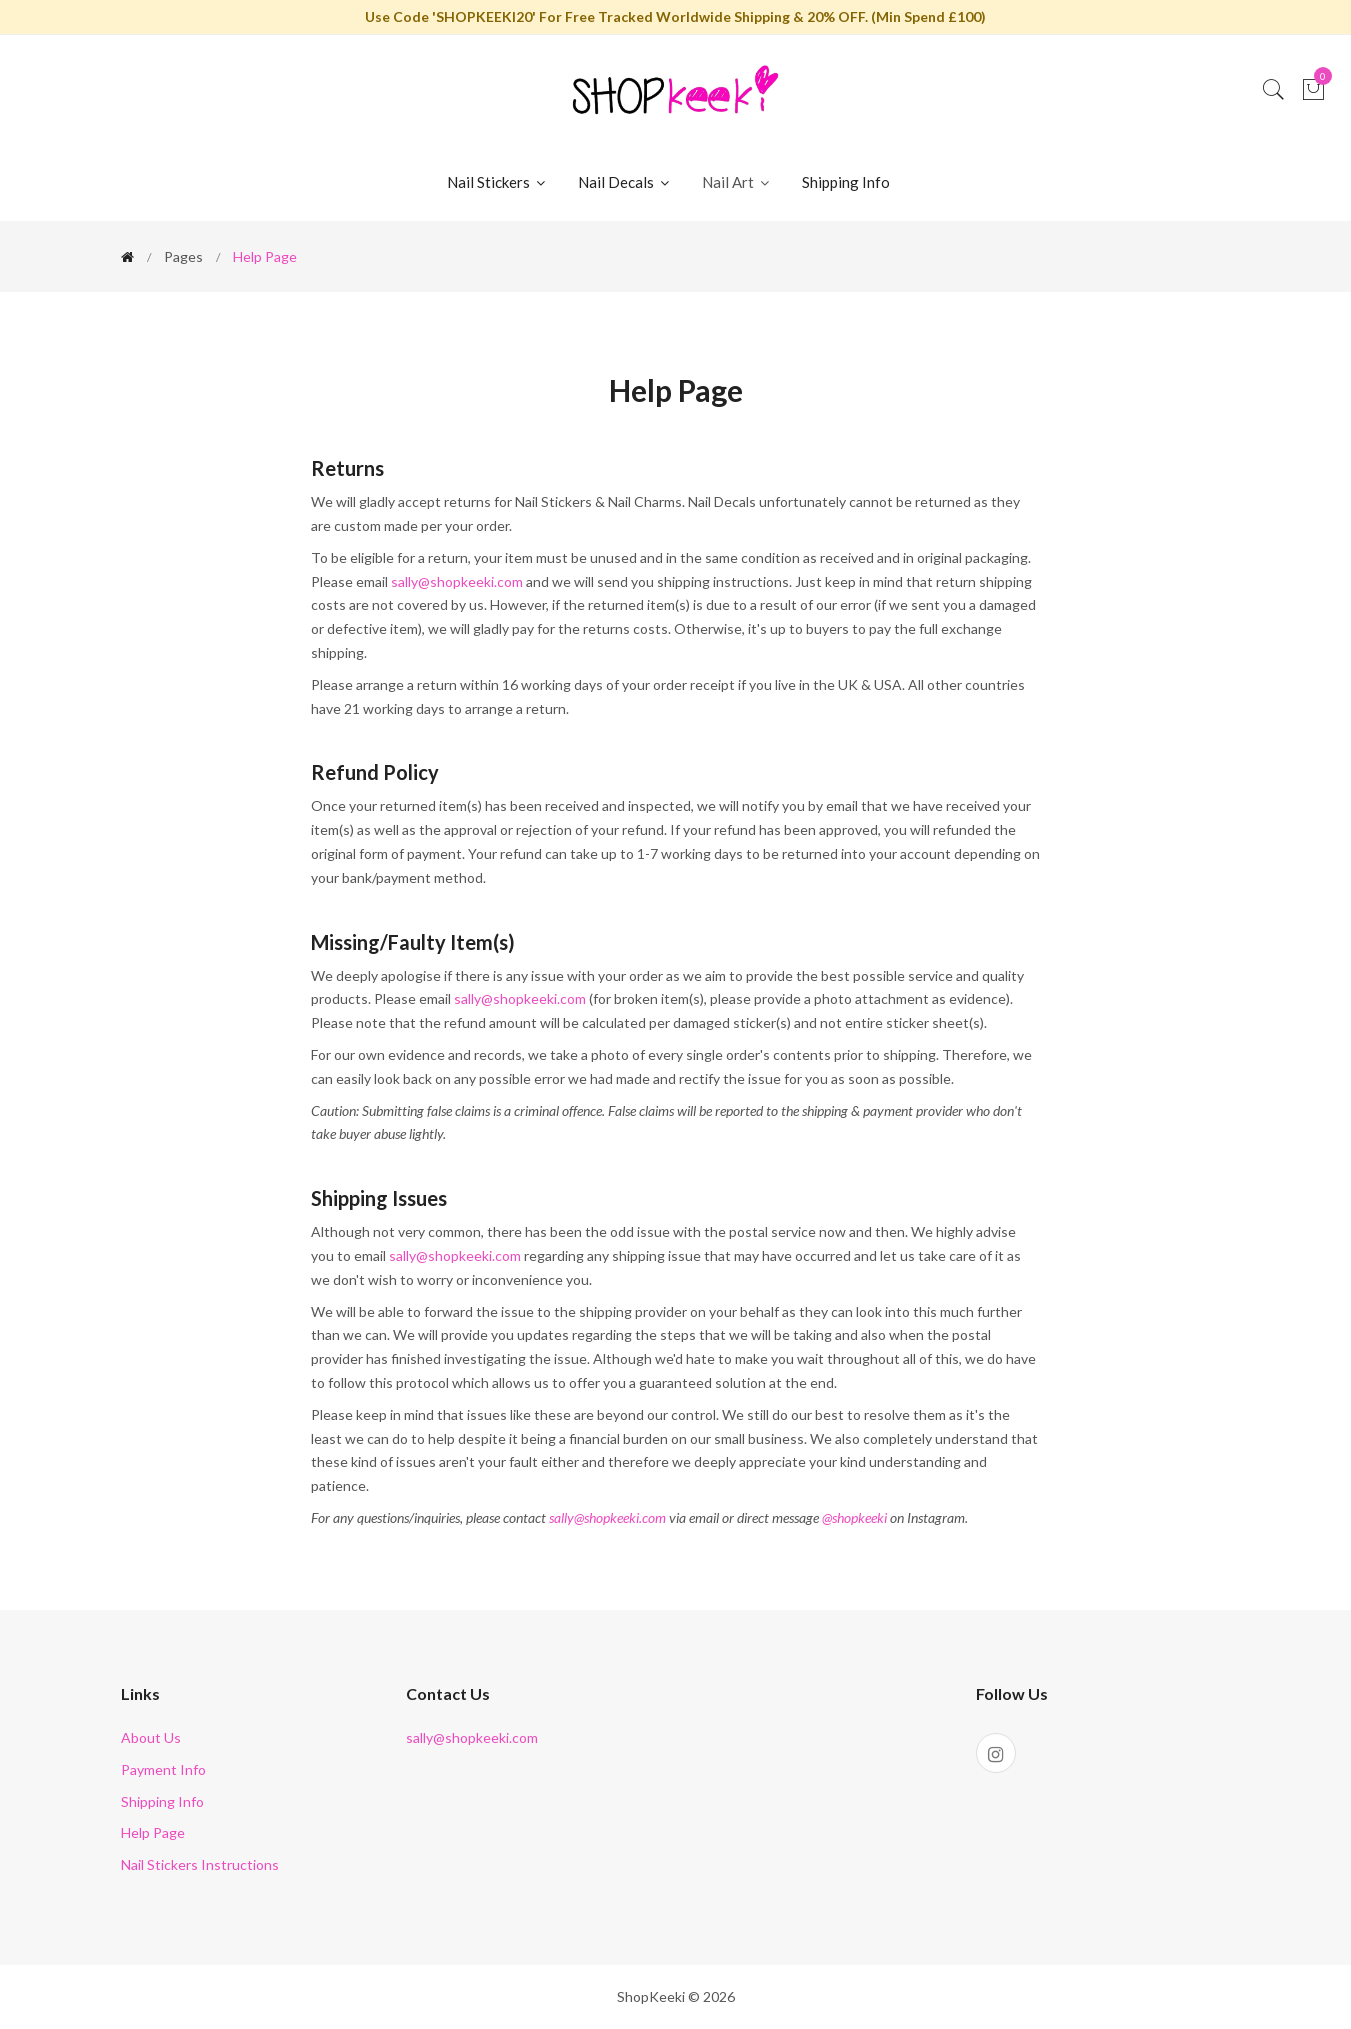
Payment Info (163, 1769)
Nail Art (737, 182)
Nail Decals (625, 182)
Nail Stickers (497, 182)
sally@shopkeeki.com (457, 581)
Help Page (153, 1832)
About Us (151, 1737)
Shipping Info (846, 182)
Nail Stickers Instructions (200, 1864)
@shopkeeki (854, 1517)
